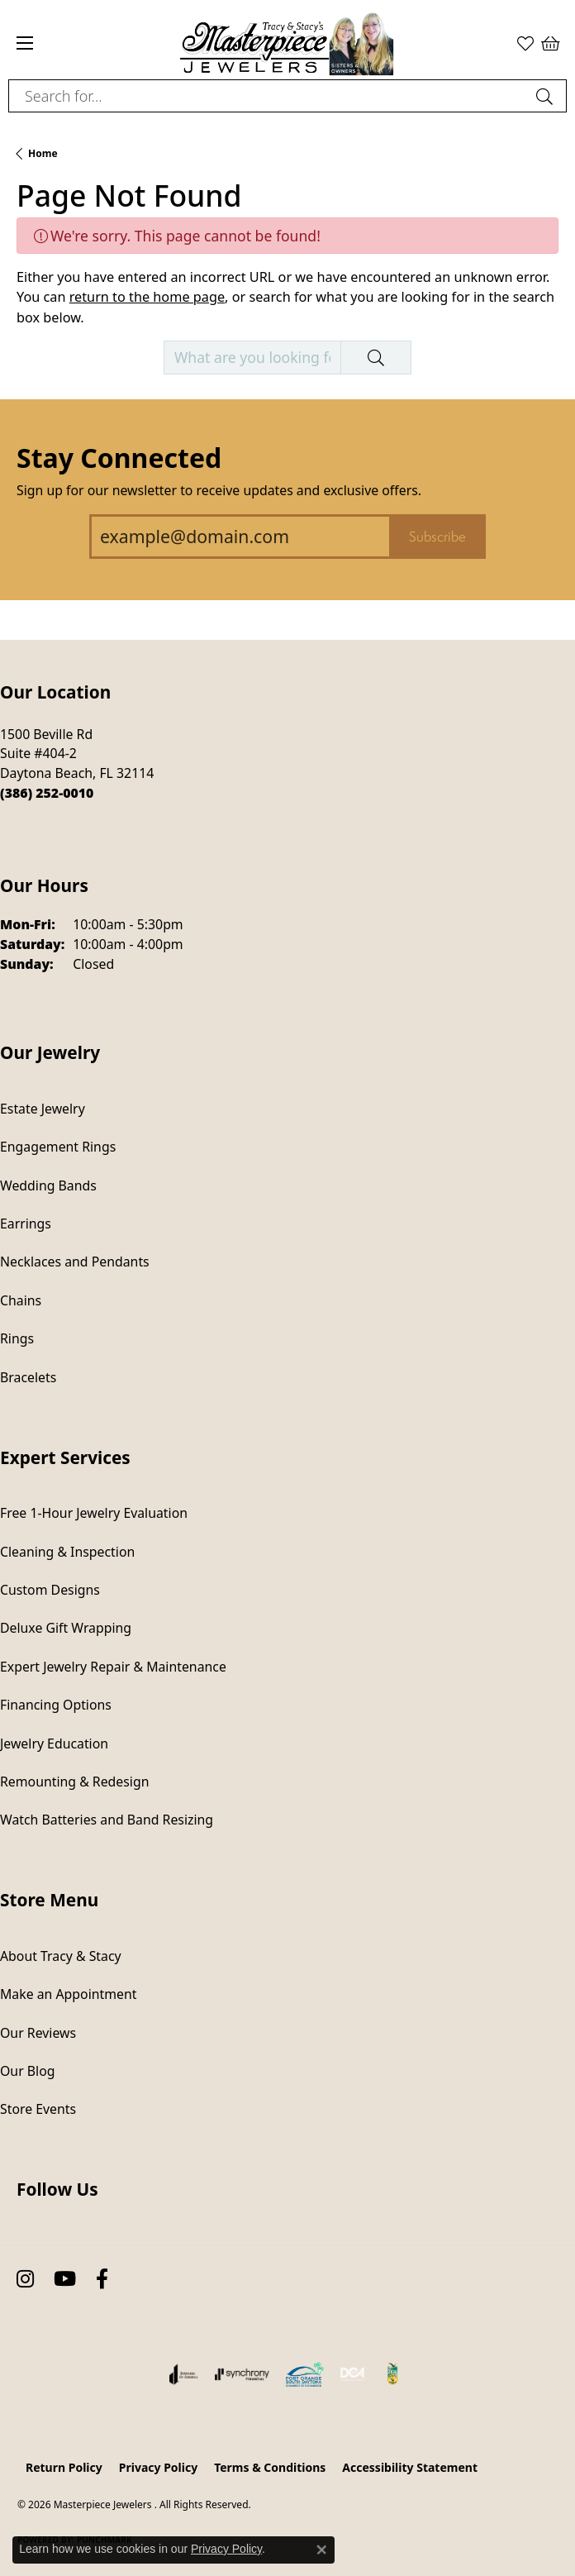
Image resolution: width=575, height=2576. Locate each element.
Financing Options (56, 1705)
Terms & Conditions (270, 2467)
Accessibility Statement (410, 2467)
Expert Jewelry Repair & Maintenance (113, 1667)
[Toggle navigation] (24, 43)
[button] (525, 43)
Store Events (38, 2109)
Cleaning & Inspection (67, 1552)
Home (43, 153)
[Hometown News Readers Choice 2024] (393, 2374)
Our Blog (27, 2071)
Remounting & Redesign (74, 1781)
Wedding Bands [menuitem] (48, 1185)
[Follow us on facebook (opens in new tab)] (102, 2279)
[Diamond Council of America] (352, 2374)
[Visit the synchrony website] (242, 2374)
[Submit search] (547, 96)
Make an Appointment (68, 1994)
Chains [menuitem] (20, 1300)
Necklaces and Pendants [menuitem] (75, 1261)
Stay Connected (119, 457)
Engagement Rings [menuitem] (58, 1147)
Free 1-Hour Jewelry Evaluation (94, 1513)
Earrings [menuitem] (25, 1223)
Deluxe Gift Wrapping (65, 1628)
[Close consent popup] (321, 2550)
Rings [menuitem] (17, 1338)
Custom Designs (50, 1590)
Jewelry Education (54, 1743)
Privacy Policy (158, 2467)
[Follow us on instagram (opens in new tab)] (25, 2279)
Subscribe (437, 536)
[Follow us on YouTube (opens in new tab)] (65, 2279)
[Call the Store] (46, 793)
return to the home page (147, 297)
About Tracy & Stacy (60, 1956)
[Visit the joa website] (183, 2374)
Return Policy (64, 2467)
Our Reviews (38, 2033)
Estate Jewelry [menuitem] (42, 1109)
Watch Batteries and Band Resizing (106, 1819)
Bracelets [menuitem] (28, 1377)
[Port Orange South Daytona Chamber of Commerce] (304, 2374)
